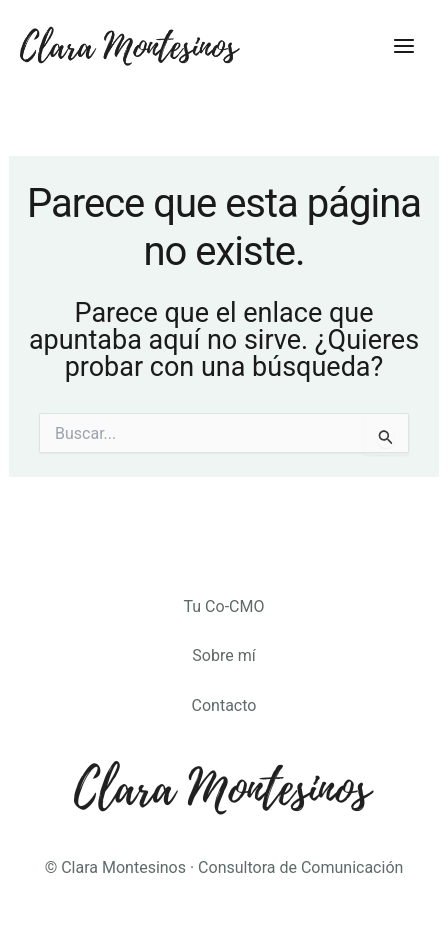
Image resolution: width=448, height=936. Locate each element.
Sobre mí (223, 655)
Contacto (224, 705)
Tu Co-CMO (224, 606)
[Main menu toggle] (404, 46)
